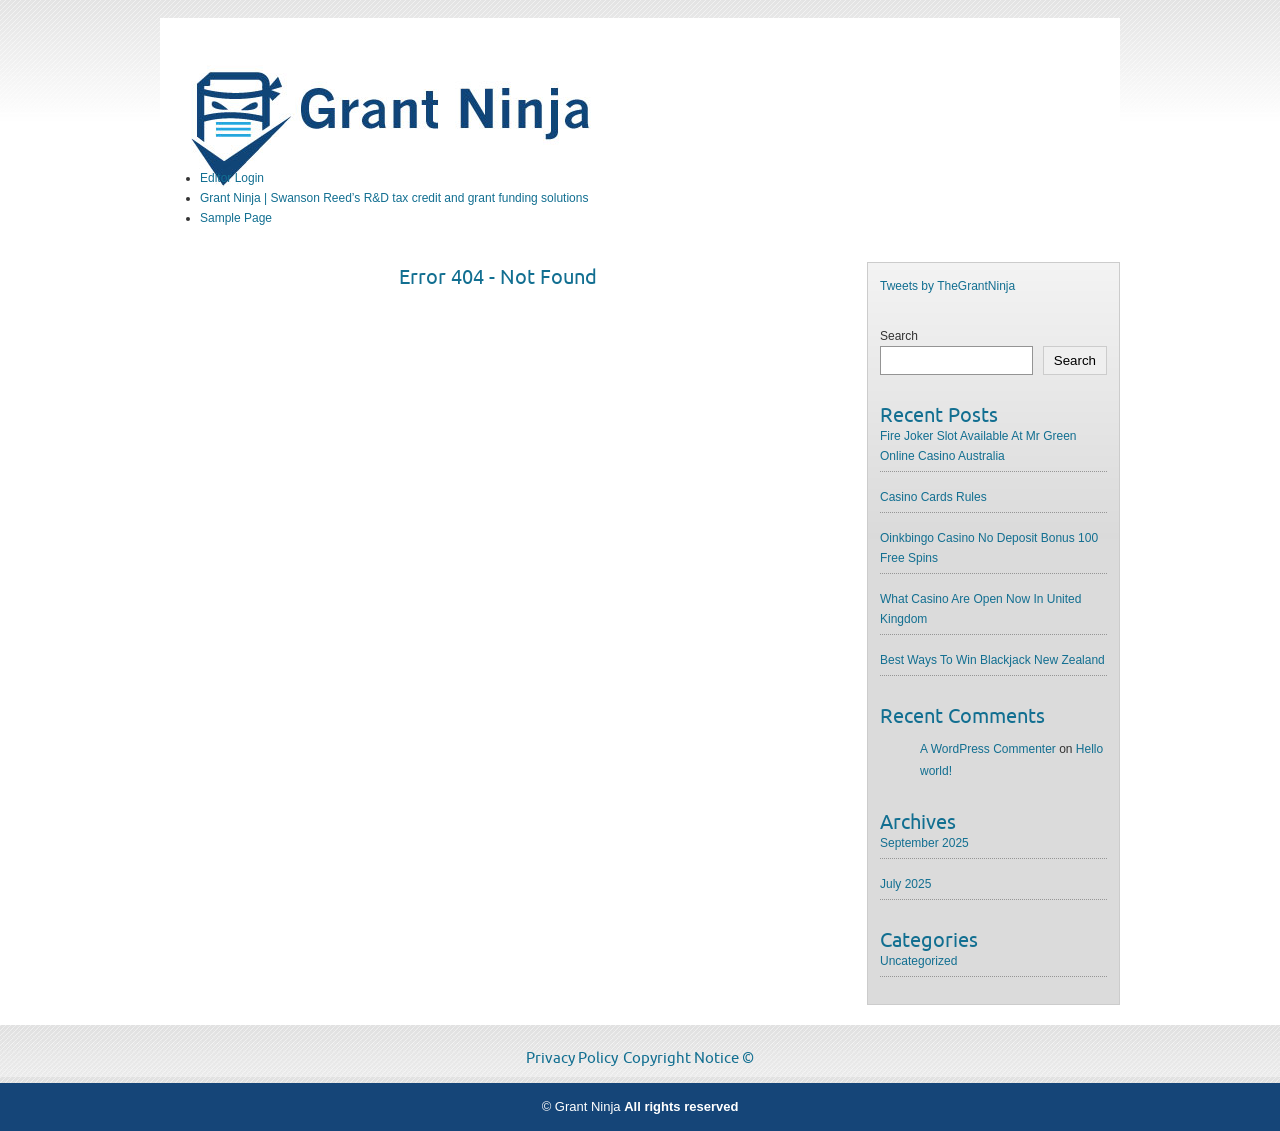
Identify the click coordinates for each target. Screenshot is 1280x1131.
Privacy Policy (572, 1058)
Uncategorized (918, 961)
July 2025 (905, 884)
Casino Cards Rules (933, 497)
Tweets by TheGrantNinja (947, 286)
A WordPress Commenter (988, 749)
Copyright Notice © (688, 1058)
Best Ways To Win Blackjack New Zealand (992, 660)
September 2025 (924, 843)
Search (899, 336)
